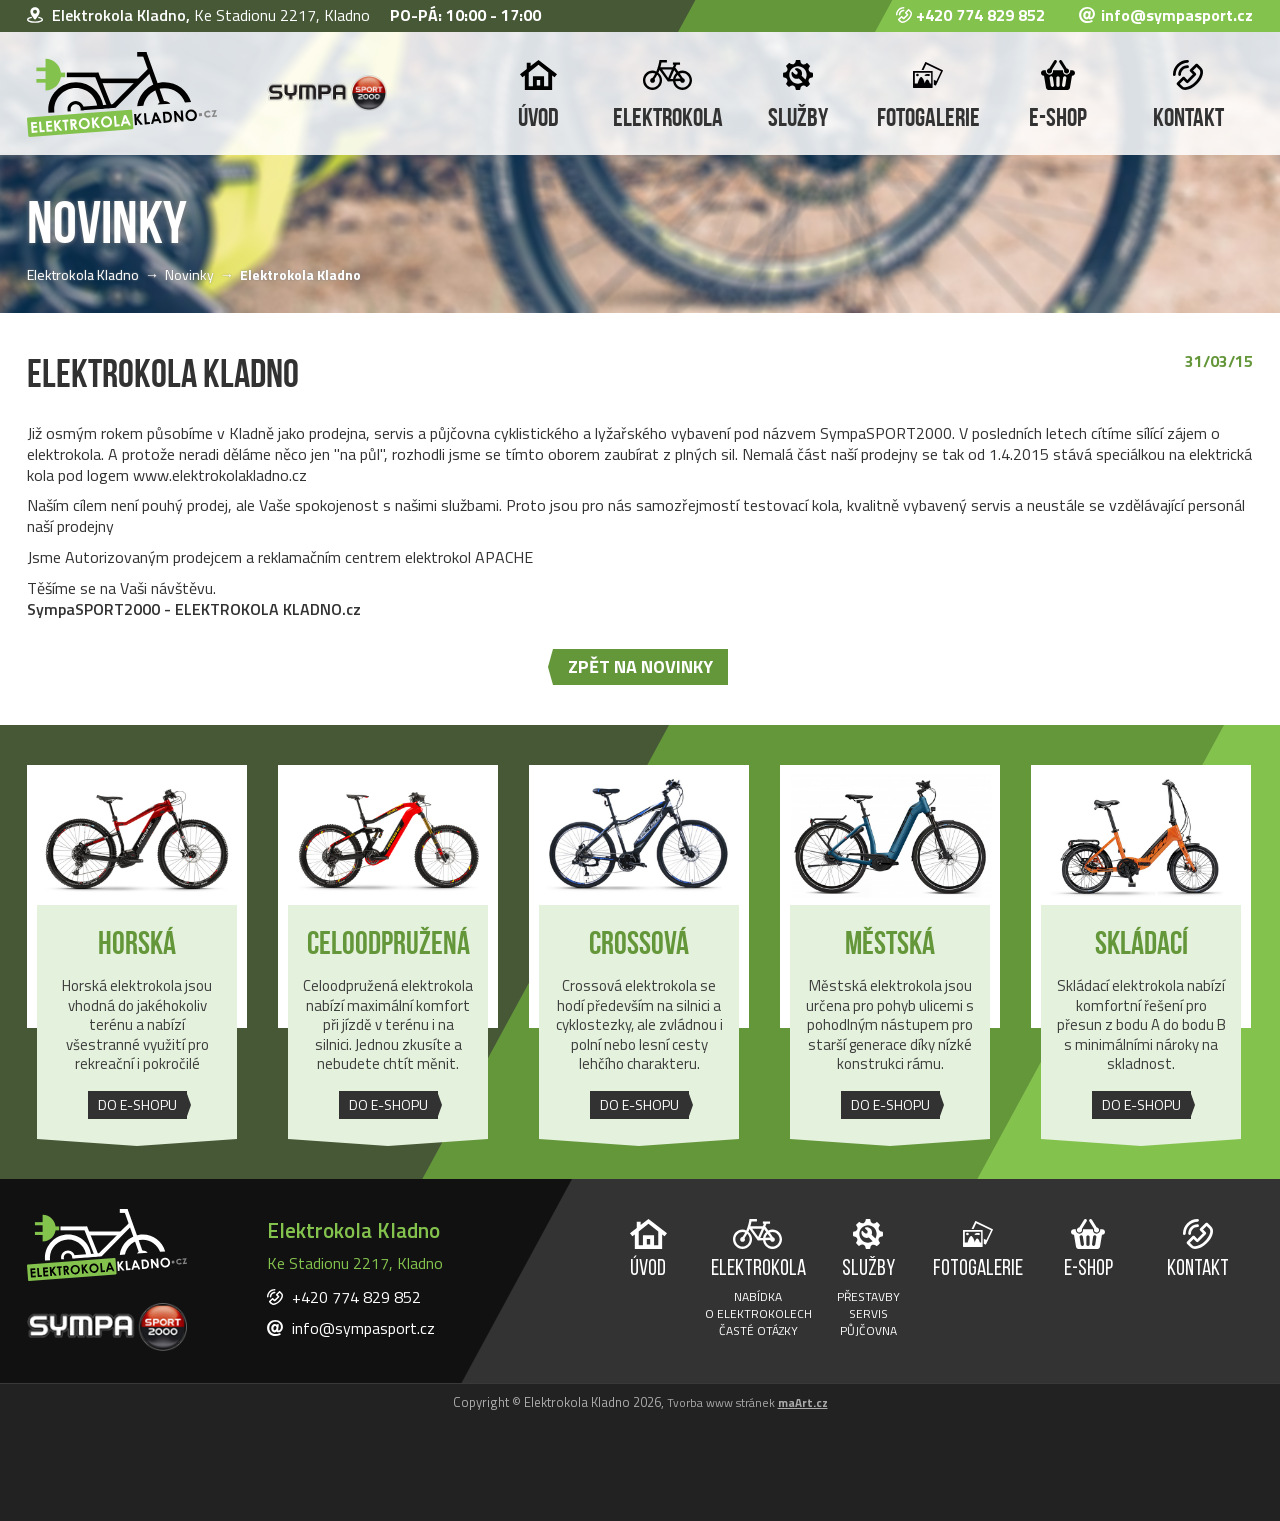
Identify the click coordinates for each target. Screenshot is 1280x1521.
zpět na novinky (640, 666)
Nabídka (758, 1298)
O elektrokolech (758, 1315)
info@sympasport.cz (1177, 17)
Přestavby (868, 1298)
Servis (868, 1315)
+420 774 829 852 (980, 17)
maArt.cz (803, 1403)
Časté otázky (758, 1332)
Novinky (189, 274)
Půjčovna (868, 1332)
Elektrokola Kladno (83, 274)
